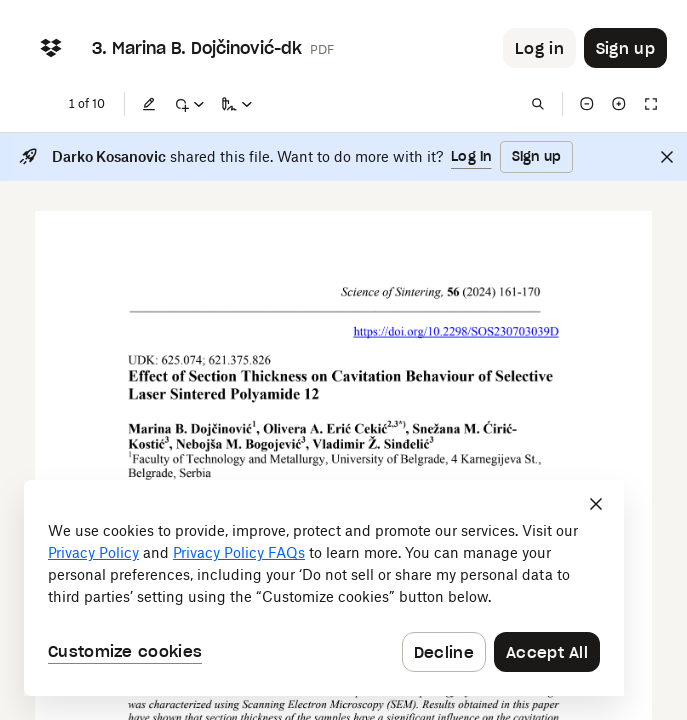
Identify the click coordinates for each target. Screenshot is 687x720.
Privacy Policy (93, 552)
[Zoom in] (619, 104)
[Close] (667, 157)
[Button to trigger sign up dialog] (625, 48)
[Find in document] (538, 104)
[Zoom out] (587, 104)
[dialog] (324, 588)
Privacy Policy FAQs (239, 552)
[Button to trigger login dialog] (539, 48)
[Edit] (149, 104)
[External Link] (456, 332)
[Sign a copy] (237, 104)
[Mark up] (189, 104)
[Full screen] (651, 104)
